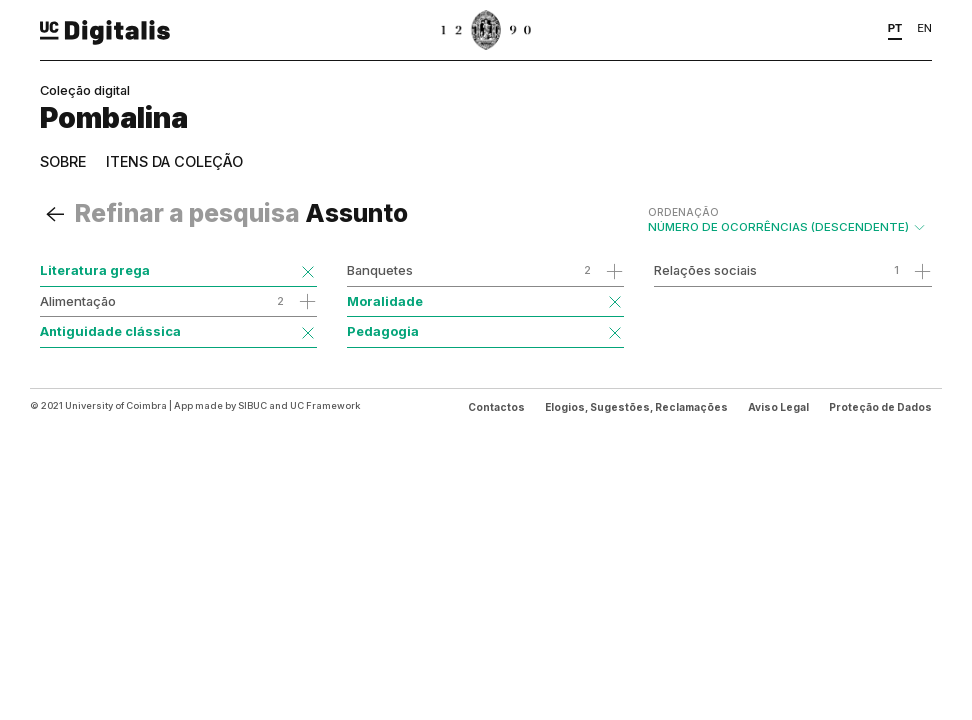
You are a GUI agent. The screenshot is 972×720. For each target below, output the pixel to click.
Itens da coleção (174, 161)
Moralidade (385, 301)
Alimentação (78, 301)
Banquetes (380, 270)
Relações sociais (705, 270)
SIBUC (252, 405)
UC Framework (325, 405)
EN (924, 28)
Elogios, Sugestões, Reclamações (636, 407)
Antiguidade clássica (110, 331)
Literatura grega (95, 270)
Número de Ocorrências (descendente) (787, 220)
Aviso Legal (778, 407)
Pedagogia (383, 331)
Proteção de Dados (880, 407)
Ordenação (683, 212)
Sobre (63, 161)
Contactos (496, 407)
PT (895, 28)
